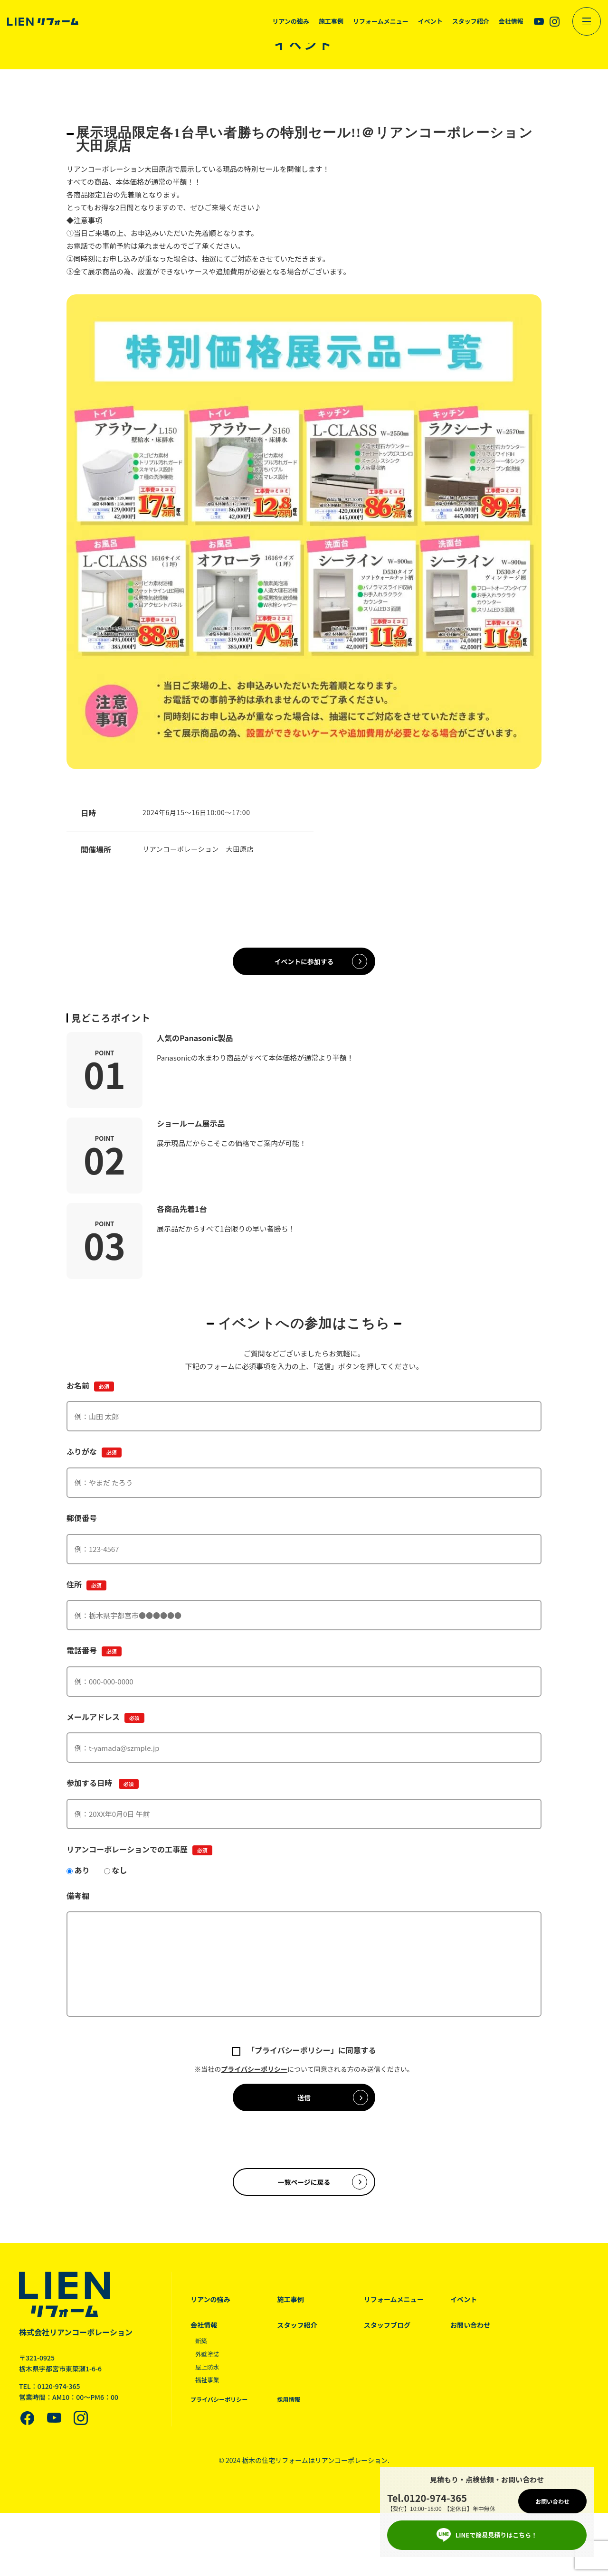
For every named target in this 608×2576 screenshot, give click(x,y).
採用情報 (295, 2415)
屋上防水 (208, 2383)
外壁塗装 (208, 2370)
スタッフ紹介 (304, 2342)
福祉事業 (208, 2396)
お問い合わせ (487, 2342)
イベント (480, 2316)
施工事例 (297, 2316)
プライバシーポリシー (254, 2074)
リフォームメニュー (407, 2316)
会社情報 (204, 2342)
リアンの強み (211, 2316)
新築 (202, 2357)
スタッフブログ (400, 2342)
